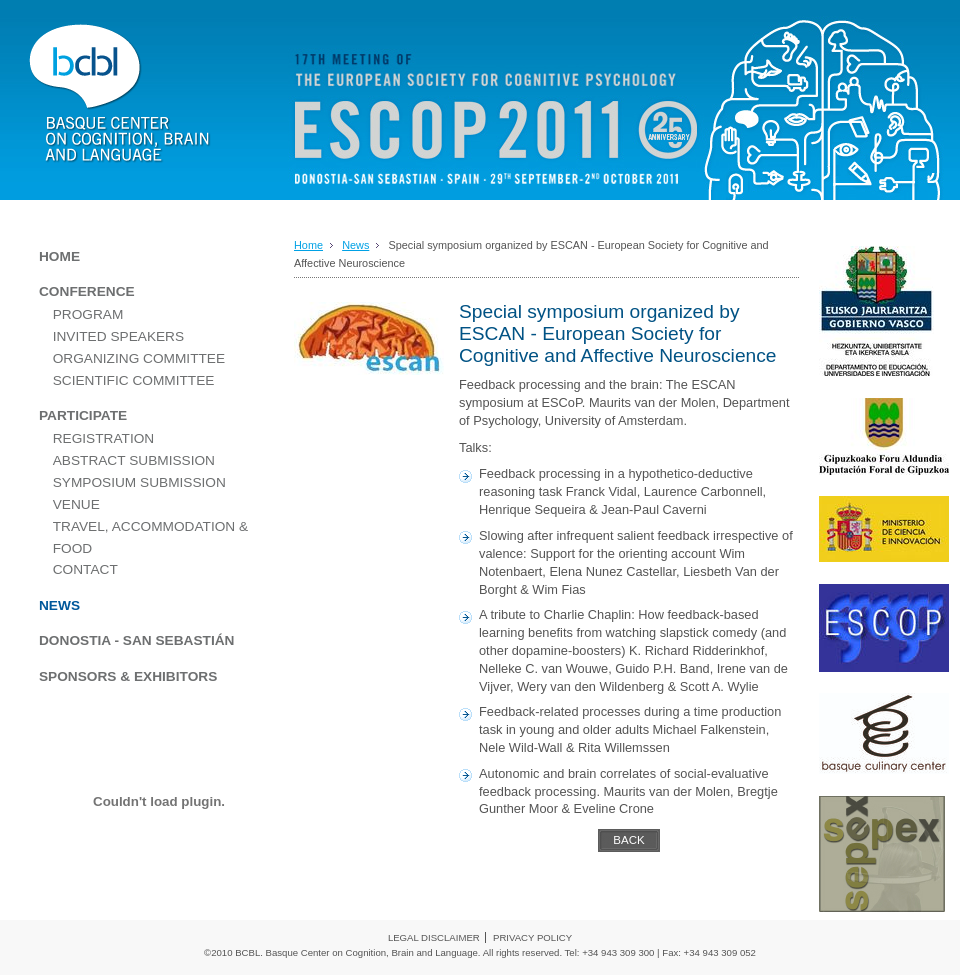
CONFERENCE (87, 291)
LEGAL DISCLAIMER (434, 937)
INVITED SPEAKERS (118, 336)
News (355, 245)
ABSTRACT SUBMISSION (134, 460)
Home (308, 245)
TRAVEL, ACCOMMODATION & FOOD (150, 537)
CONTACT (85, 569)
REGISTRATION (104, 438)
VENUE (76, 504)
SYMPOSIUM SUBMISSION (139, 482)
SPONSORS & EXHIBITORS (128, 676)
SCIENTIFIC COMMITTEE (134, 380)
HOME (59, 256)
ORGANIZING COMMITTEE (139, 358)
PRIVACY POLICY (532, 937)
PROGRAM (88, 314)
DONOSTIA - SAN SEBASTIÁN (136, 640)
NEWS (59, 605)
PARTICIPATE (83, 415)
